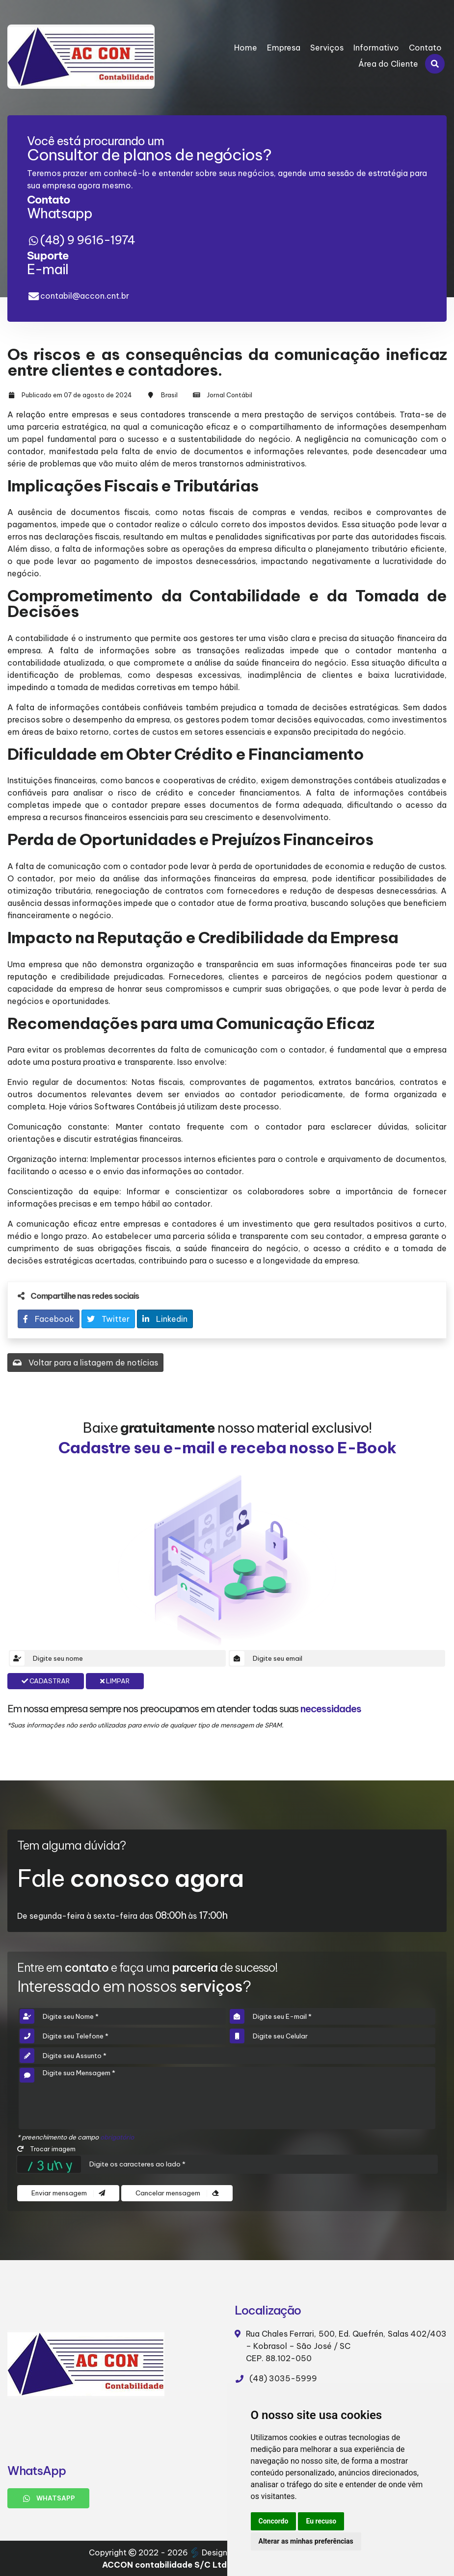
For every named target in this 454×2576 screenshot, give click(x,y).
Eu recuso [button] (321, 2521)
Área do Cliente (388, 64)
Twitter (108, 1319)
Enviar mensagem (68, 2193)
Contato (425, 47)
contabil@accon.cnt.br (84, 296)
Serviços (327, 47)
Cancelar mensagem (176, 2193)
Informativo (376, 47)
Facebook (48, 1319)
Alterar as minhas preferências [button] (306, 2541)
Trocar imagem (46, 2149)
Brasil (169, 395)
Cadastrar (46, 1681)
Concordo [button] (274, 2521)
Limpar (115, 1681)
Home (245, 47)
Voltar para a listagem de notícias (85, 1362)
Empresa (283, 47)
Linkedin (164, 1319)
